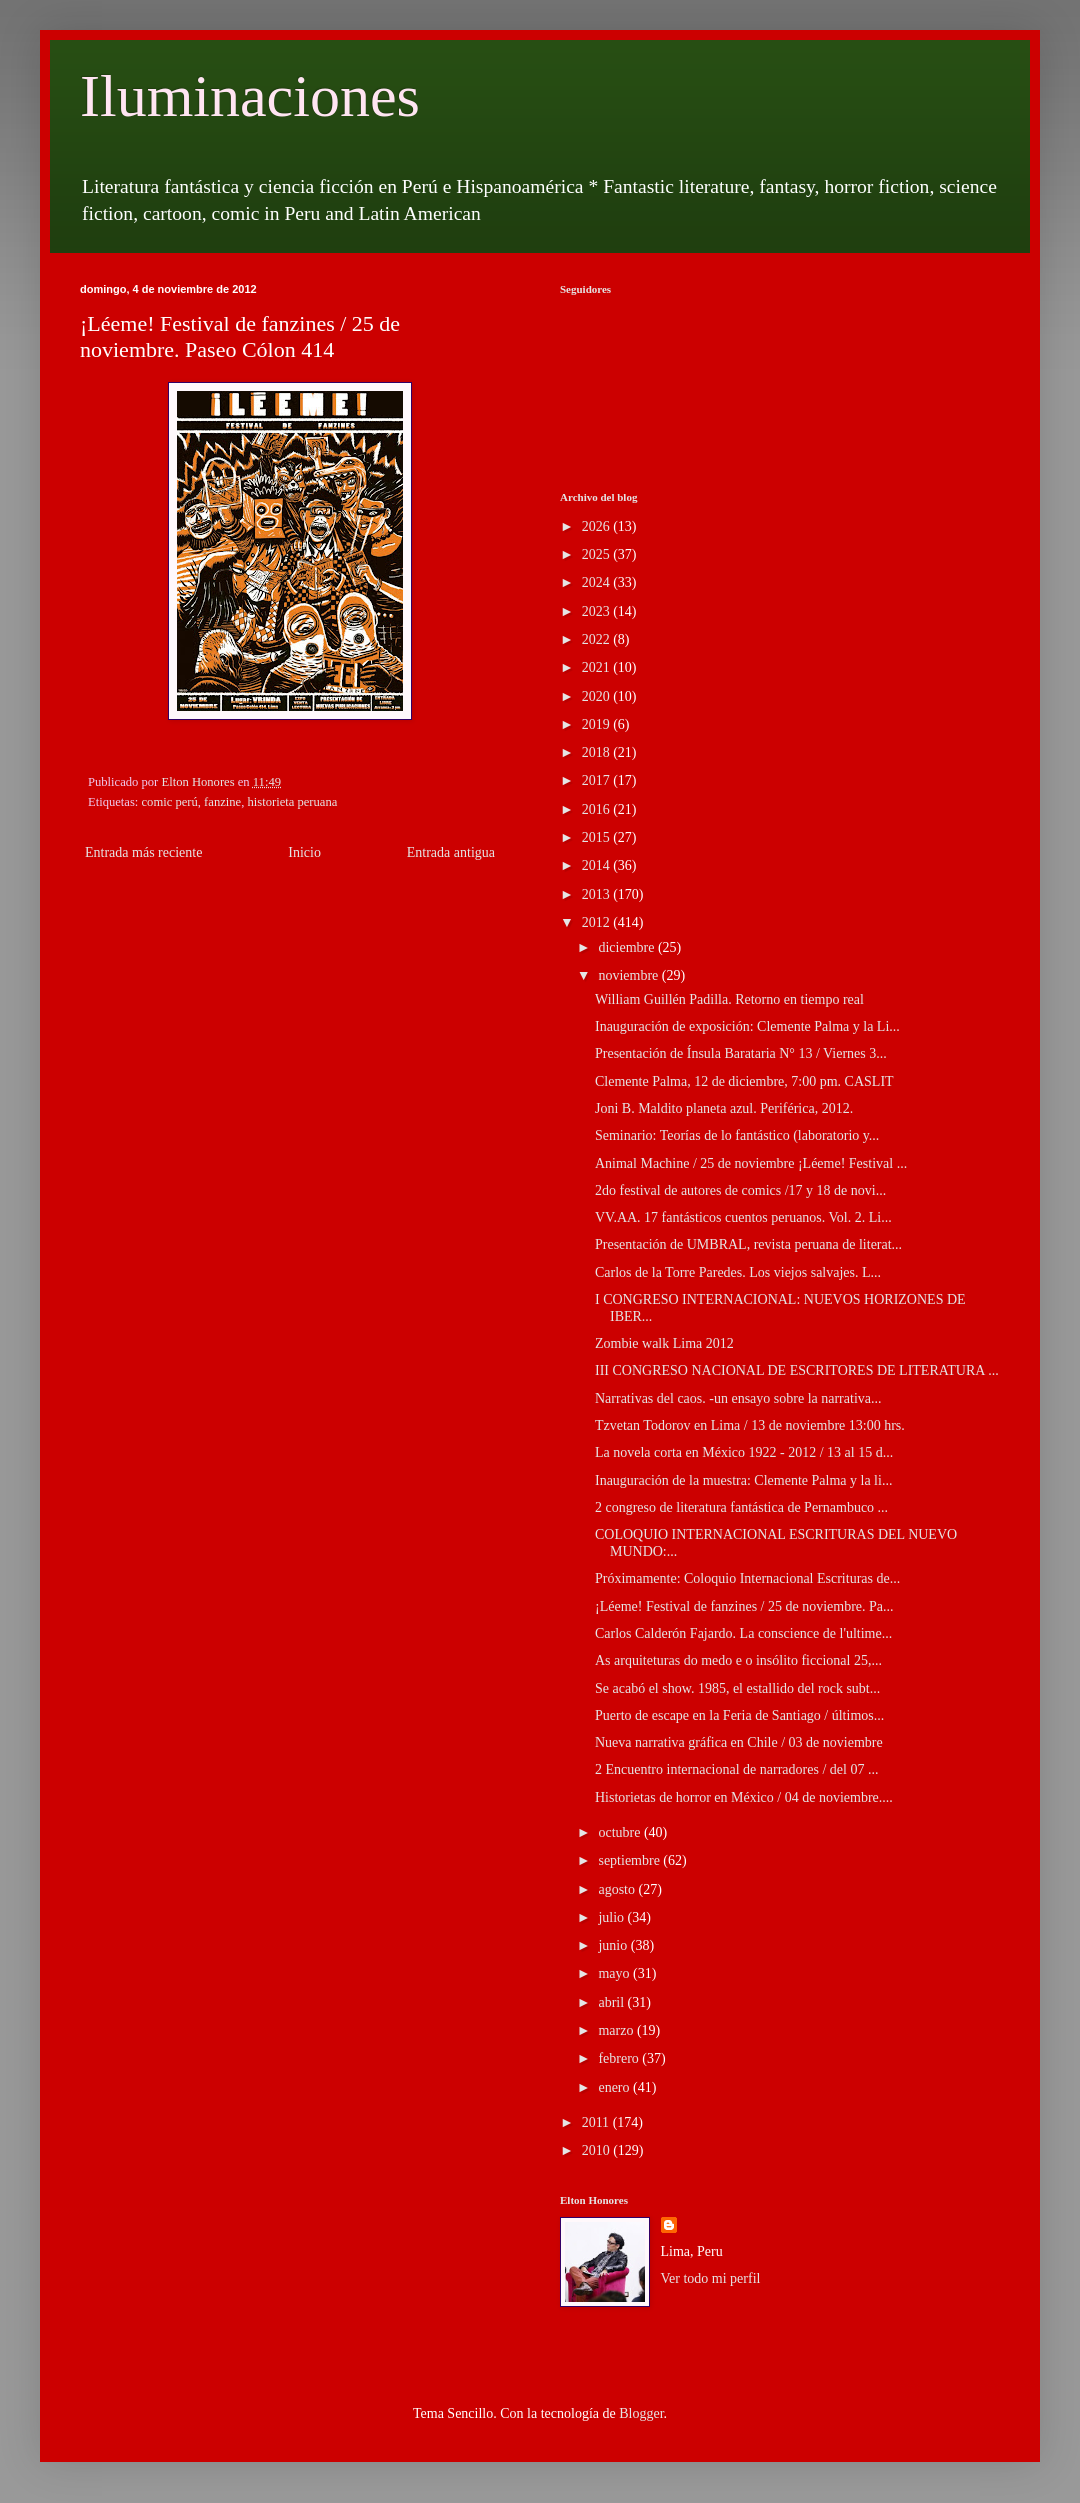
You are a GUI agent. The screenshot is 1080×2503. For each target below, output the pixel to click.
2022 (598, 639)
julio (612, 1917)
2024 (598, 582)
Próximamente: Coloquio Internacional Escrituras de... (747, 1578)
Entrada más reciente (143, 852)
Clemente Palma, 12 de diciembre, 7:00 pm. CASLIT (744, 1081)
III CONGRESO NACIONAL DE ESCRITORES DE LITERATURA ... (797, 1370)
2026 (598, 526)
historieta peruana (292, 802)
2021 (598, 667)
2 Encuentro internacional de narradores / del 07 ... (736, 1769)
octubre (620, 1832)
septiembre (630, 1860)
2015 (598, 837)
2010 (598, 2150)
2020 (598, 696)
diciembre (627, 947)
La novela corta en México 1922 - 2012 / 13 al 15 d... (744, 1452)
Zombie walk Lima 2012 (664, 1343)
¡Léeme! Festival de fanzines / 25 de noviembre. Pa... (744, 1606)
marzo (617, 2030)
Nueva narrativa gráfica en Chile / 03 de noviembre (739, 1742)
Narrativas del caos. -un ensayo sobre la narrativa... (738, 1398)
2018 (598, 752)
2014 (598, 865)
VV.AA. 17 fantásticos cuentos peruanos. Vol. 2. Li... (743, 1217)
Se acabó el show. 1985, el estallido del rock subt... (737, 1688)
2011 (597, 2122)
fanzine (222, 802)
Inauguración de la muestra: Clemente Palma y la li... (743, 1480)
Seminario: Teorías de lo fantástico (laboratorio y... (737, 1135)
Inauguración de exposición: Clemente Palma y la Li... (747, 1026)
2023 (598, 611)
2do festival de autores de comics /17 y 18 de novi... (740, 1190)
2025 (598, 554)
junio (614, 1945)
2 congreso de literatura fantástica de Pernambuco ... (741, 1507)
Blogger (641, 2413)
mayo (615, 1973)
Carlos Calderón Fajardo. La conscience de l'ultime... (743, 1633)
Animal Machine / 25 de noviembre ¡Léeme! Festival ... (751, 1163)
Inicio (304, 852)
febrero (620, 2058)
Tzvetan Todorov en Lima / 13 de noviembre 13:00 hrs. (750, 1425)
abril (612, 2002)
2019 (598, 724)
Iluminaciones (250, 96)
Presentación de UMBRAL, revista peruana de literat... (748, 1244)
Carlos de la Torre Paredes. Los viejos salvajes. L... (738, 1272)
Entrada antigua (451, 852)
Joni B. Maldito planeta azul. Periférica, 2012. (724, 1108)
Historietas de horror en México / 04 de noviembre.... (744, 1797)
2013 (598, 894)
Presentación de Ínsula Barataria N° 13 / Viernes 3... (741, 1053)
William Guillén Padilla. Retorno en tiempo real (729, 999)
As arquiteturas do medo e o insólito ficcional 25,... (738, 1660)
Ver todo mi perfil (711, 2278)
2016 (598, 809)
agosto (618, 1889)
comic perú (170, 802)
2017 (598, 780)
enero (615, 2087)
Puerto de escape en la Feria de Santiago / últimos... (739, 1715)
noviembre (629, 975)
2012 (598, 922)
